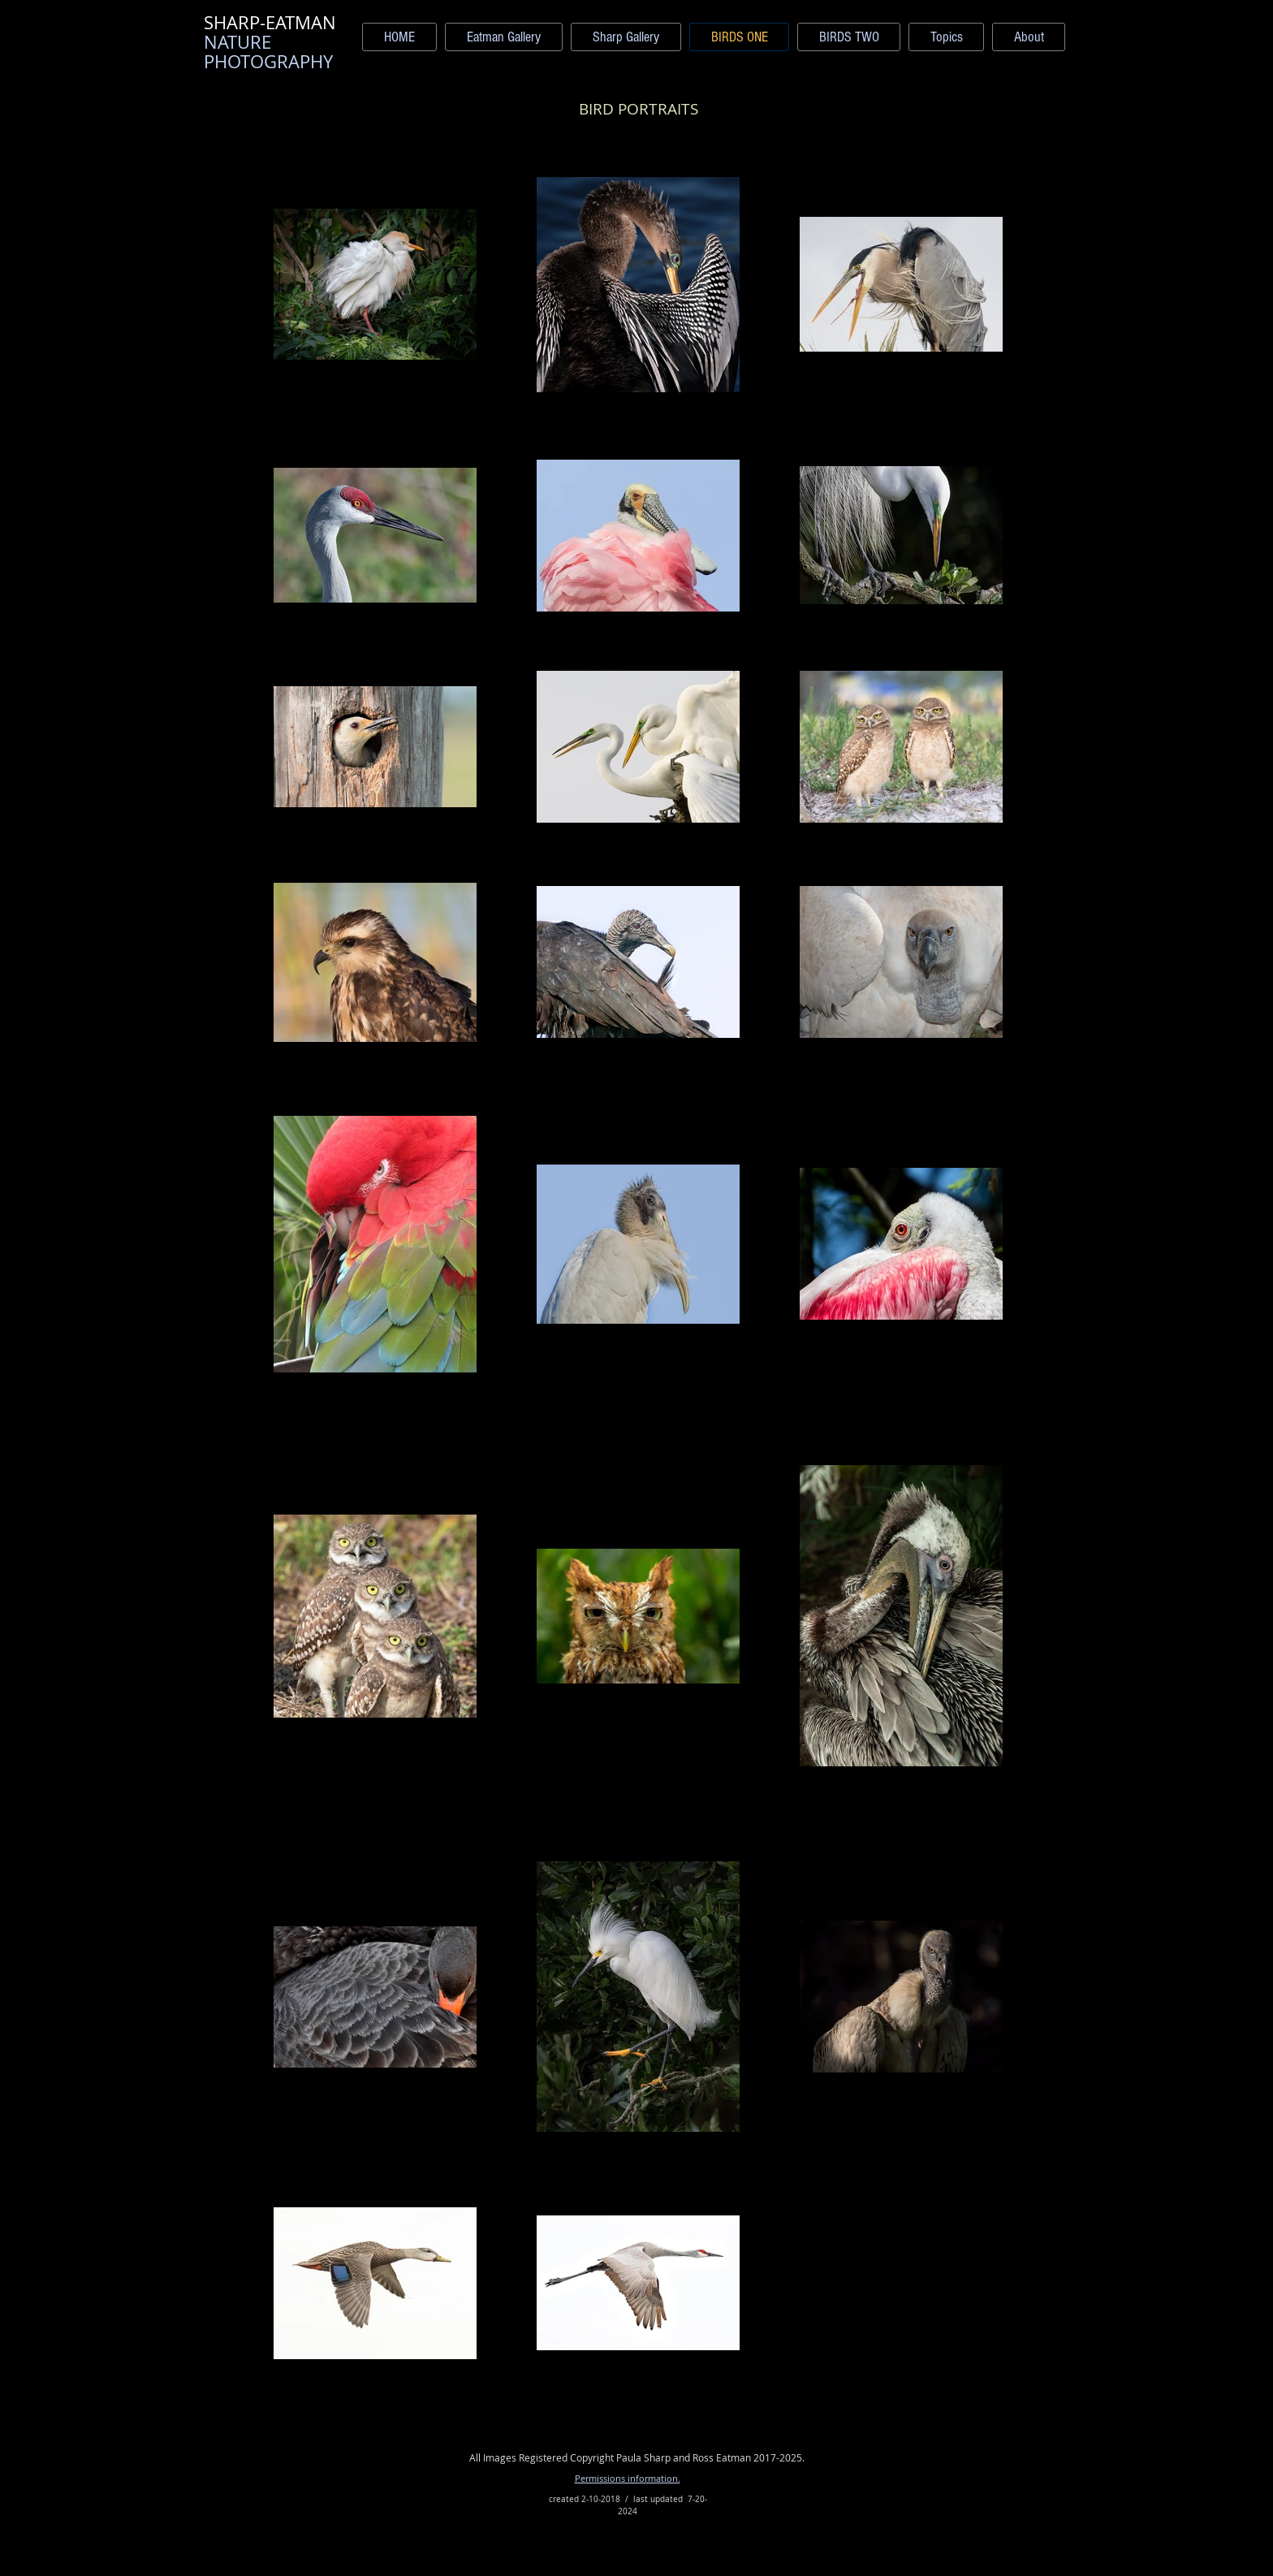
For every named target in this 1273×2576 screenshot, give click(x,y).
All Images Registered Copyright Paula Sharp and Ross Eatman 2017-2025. (637, 2457)
